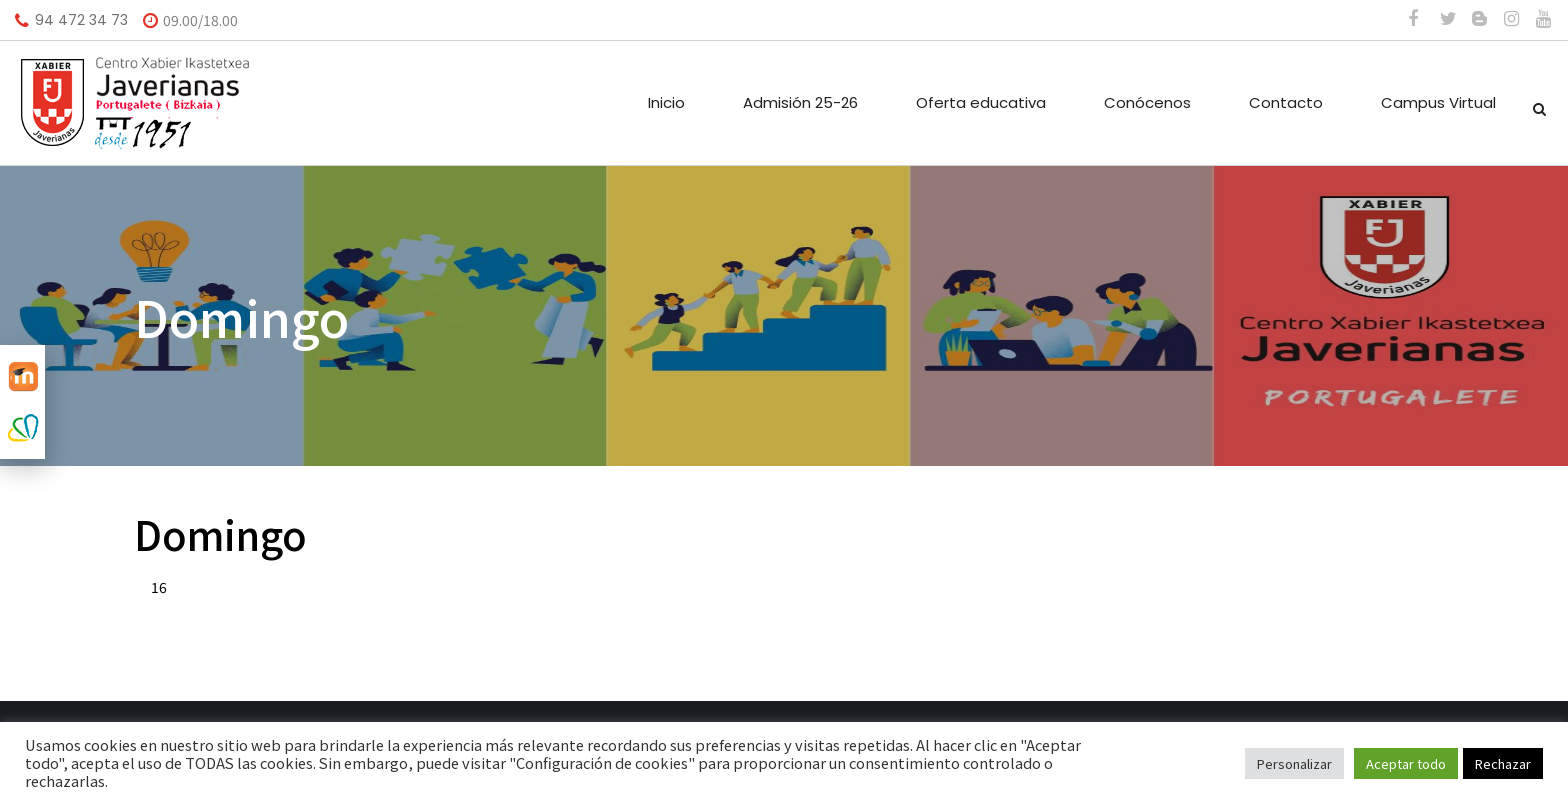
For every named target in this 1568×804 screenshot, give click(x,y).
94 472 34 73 (81, 20)
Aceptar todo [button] (1406, 763)
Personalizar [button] (1294, 763)
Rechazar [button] (1503, 763)
